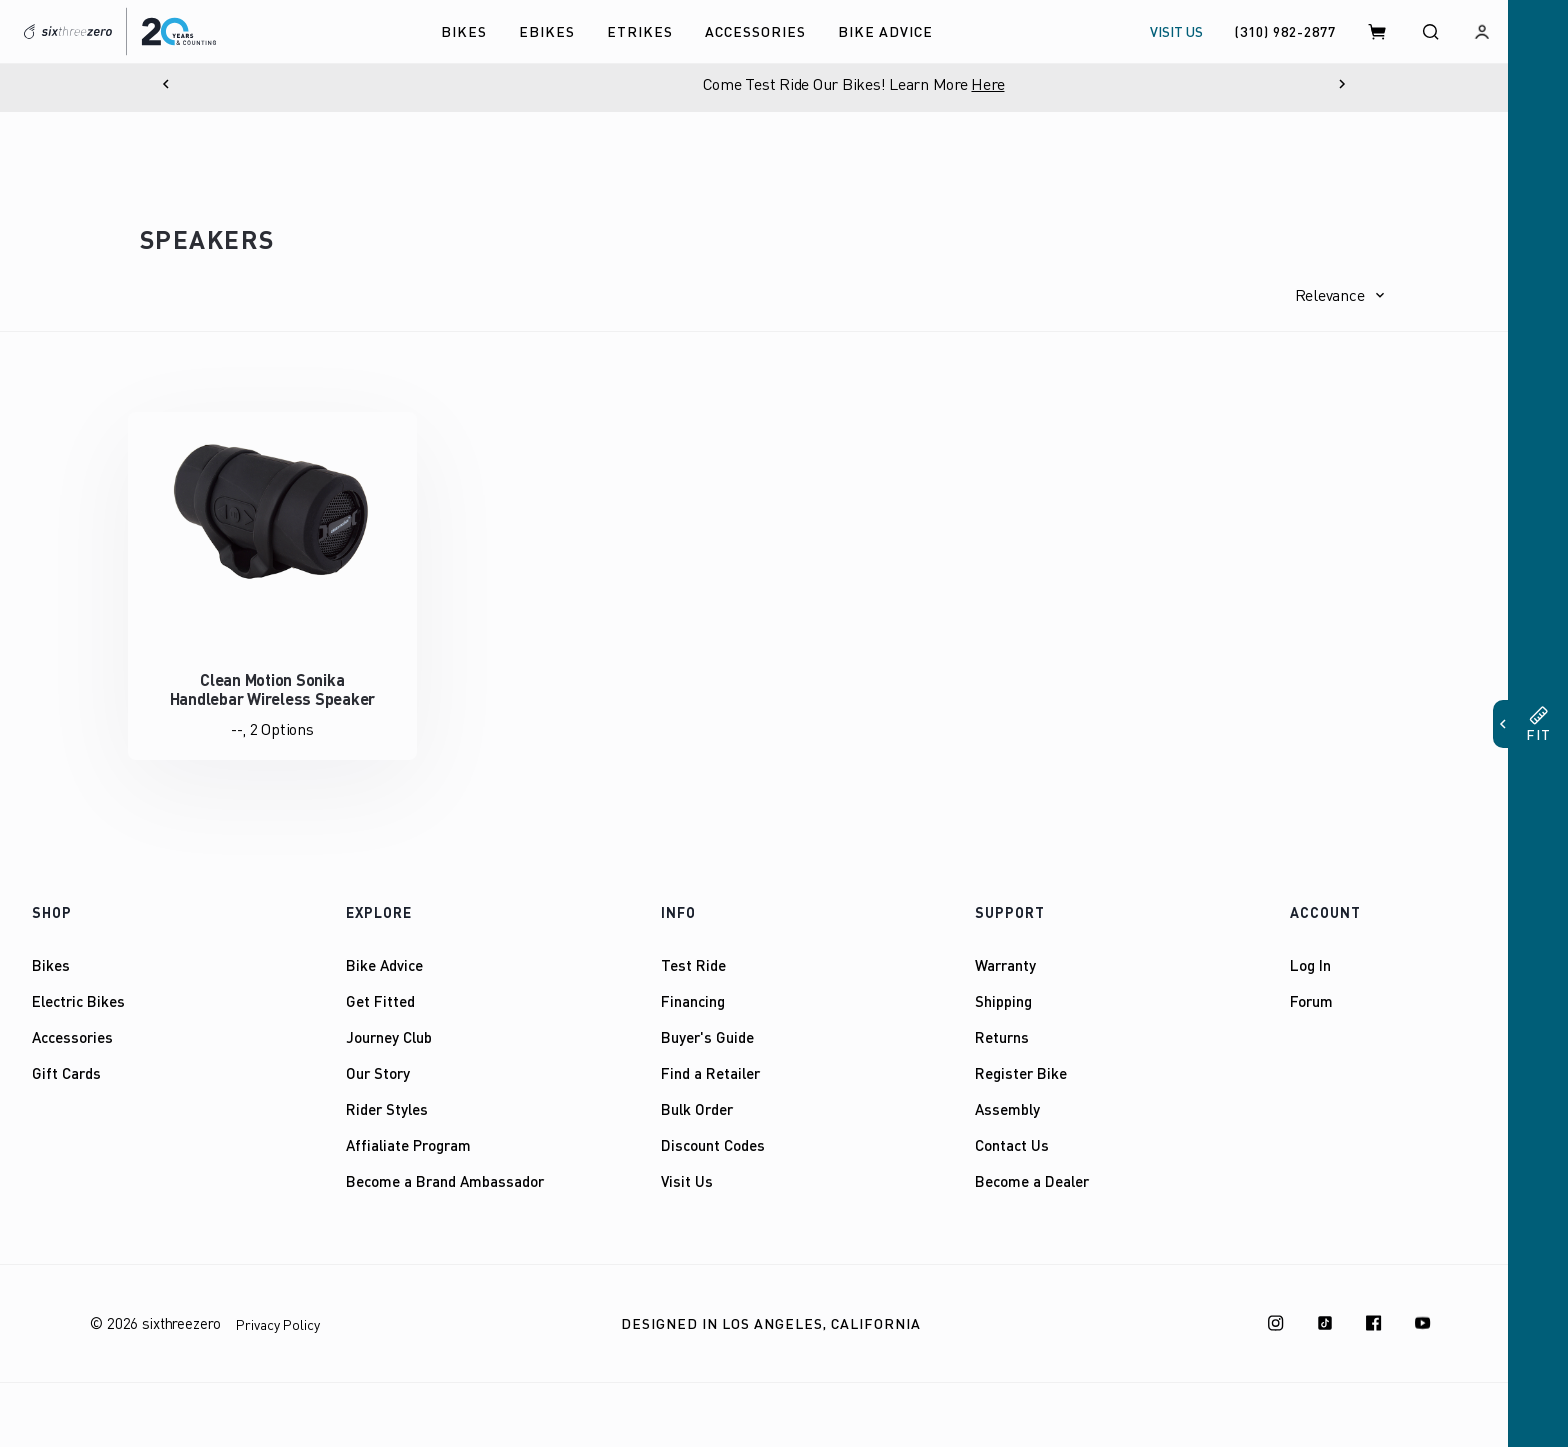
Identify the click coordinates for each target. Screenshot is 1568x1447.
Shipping (1003, 1001)
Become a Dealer (1032, 1181)
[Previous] (166, 84)
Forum (1311, 1001)
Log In (1310, 965)
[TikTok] (1325, 1323)
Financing (693, 1001)
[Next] (1342, 84)
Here (1096, 84)
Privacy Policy (278, 1324)
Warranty (1005, 965)
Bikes (51, 965)
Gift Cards (66, 1073)
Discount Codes (713, 1145)
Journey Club (389, 1037)
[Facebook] (1374, 1323)
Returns (1002, 1037)
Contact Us (1012, 1145)
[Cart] (1378, 31)
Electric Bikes (78, 1001)
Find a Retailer (710, 1073)
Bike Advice (384, 965)
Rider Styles (387, 1109)
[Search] (1430, 31)
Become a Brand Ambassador (445, 1181)
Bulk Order (697, 1109)
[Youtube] (1423, 1323)
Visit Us (687, 1181)
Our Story (378, 1073)
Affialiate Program (408, 1145)
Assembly (1007, 1109)
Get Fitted (380, 1001)
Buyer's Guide (707, 1037)
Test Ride (693, 965)
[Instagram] (1276, 1323)
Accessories (72, 1037)
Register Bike (1021, 1073)
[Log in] (1482, 31)
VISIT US (1176, 31)
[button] (1340, 295)
